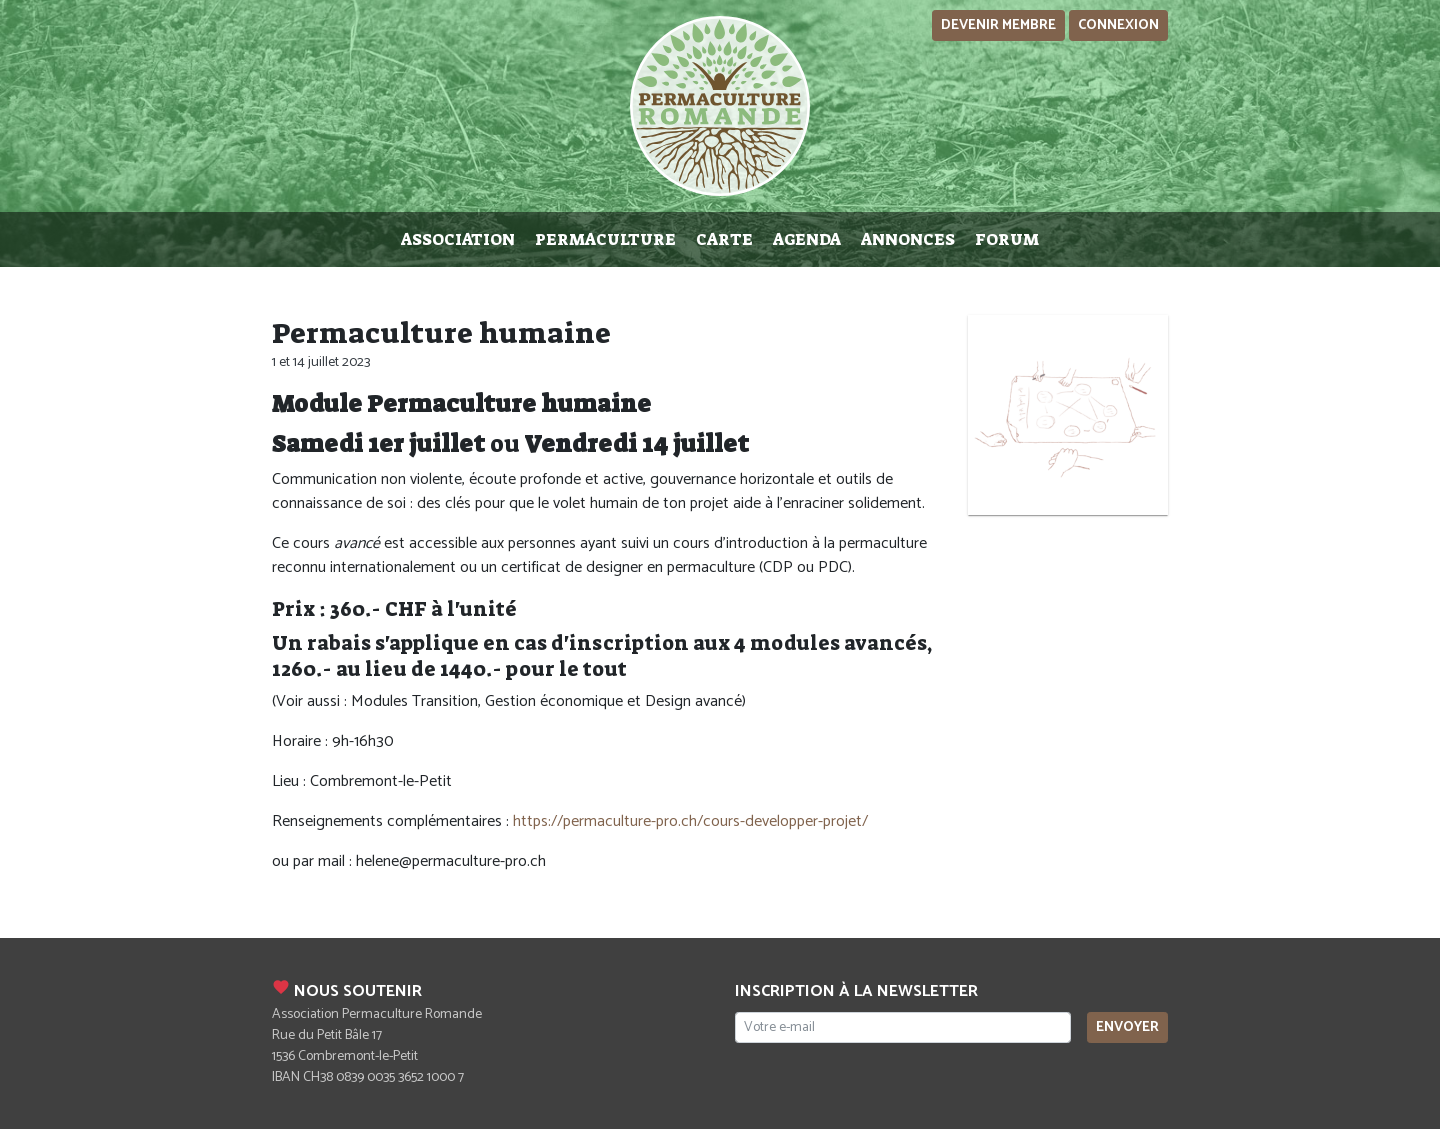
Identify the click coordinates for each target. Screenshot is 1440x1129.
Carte (724, 239)
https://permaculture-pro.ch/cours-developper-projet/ (690, 821)
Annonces (908, 239)
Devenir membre (998, 25)
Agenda (807, 239)
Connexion (1118, 25)
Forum (1007, 239)
